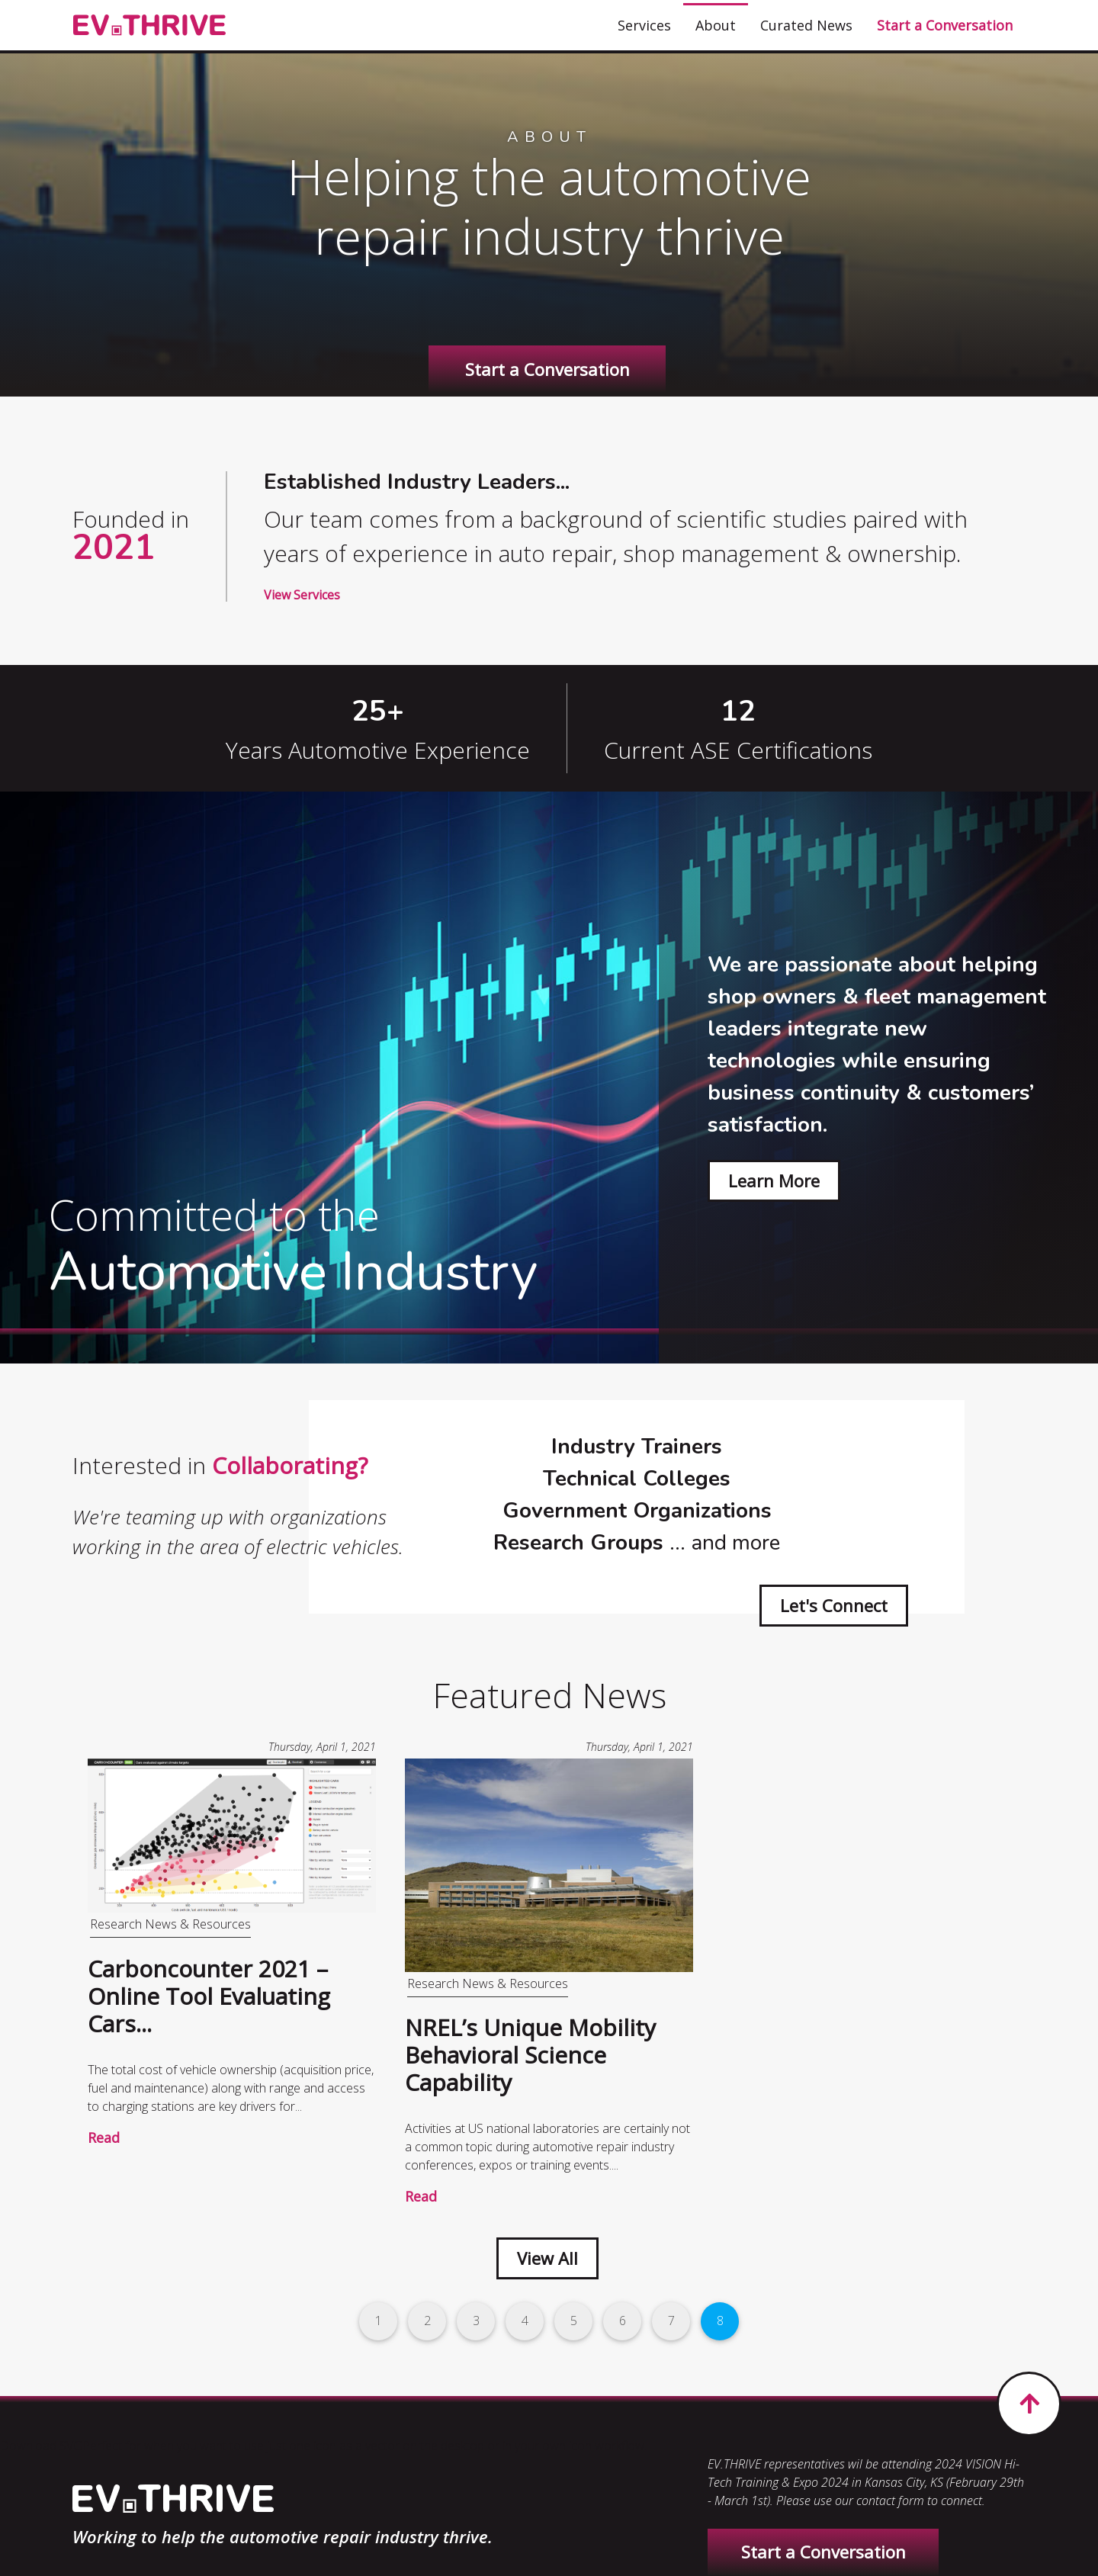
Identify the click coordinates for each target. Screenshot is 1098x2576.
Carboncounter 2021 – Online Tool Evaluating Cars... (209, 1996)
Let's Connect (834, 1605)
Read (104, 2137)
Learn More (774, 1180)
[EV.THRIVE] (149, 25)
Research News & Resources (170, 1924)
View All (547, 2258)
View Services (302, 594)
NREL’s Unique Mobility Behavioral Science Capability (530, 2055)
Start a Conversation (547, 369)
